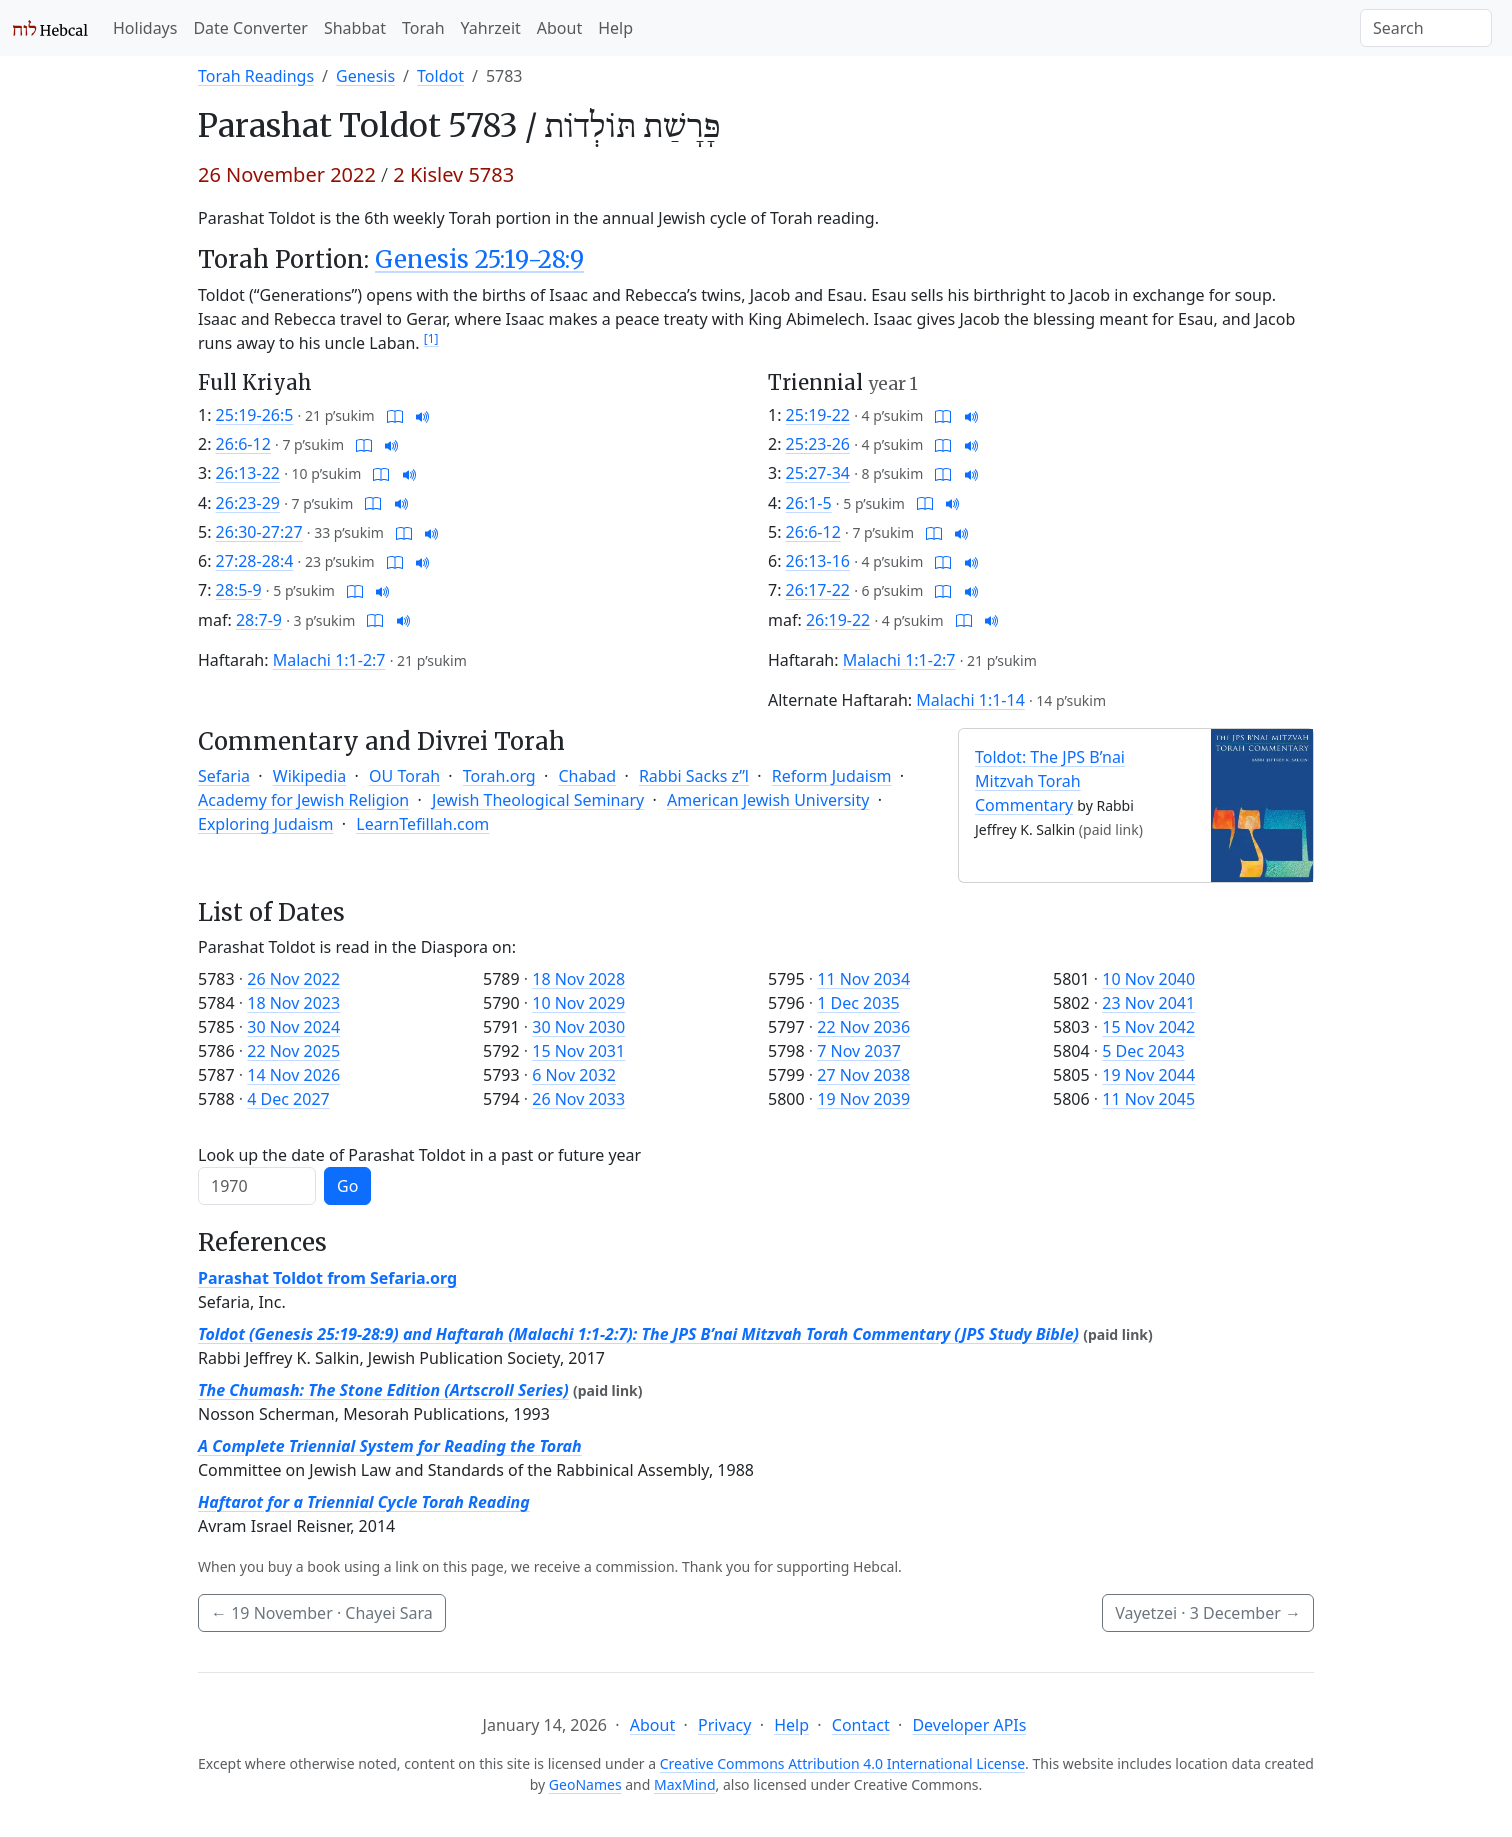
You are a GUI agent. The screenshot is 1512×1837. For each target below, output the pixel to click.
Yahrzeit (491, 28)
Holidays (145, 28)
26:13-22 (248, 473)
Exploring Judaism (265, 824)
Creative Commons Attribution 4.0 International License (842, 1763)
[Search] (1426, 28)
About (559, 28)
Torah (423, 28)
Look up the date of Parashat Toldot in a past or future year (419, 1155)
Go (347, 1186)
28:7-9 (259, 620)
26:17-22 (818, 590)
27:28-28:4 (255, 561)
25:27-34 (818, 473)
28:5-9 (239, 590)
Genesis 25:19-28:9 (479, 259)
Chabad (587, 776)
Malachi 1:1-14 (970, 700)
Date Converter (250, 28)
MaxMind (685, 1784)
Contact (861, 1725)
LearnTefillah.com (422, 824)
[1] (431, 338)
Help (615, 28)
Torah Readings (256, 76)
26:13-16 (818, 561)
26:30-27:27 (259, 532)
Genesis (365, 76)
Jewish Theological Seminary (538, 800)
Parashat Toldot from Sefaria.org (327, 1278)
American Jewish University (768, 800)
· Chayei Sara (322, 1613)
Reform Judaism (832, 776)
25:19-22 (818, 415)
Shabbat (355, 28)
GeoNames (585, 1784)
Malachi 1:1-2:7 (329, 660)
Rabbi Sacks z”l (694, 776)
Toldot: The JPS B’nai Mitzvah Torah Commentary (1050, 781)
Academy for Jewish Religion (303, 800)
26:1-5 (809, 503)
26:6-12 (243, 444)
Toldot (440, 76)
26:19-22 (838, 620)
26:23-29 (248, 503)
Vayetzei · (1208, 1613)
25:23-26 (818, 444)
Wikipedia (310, 776)
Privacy (724, 1725)
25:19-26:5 (255, 415)
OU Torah (404, 776)
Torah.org (499, 776)
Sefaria (224, 776)
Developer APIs (969, 1725)
